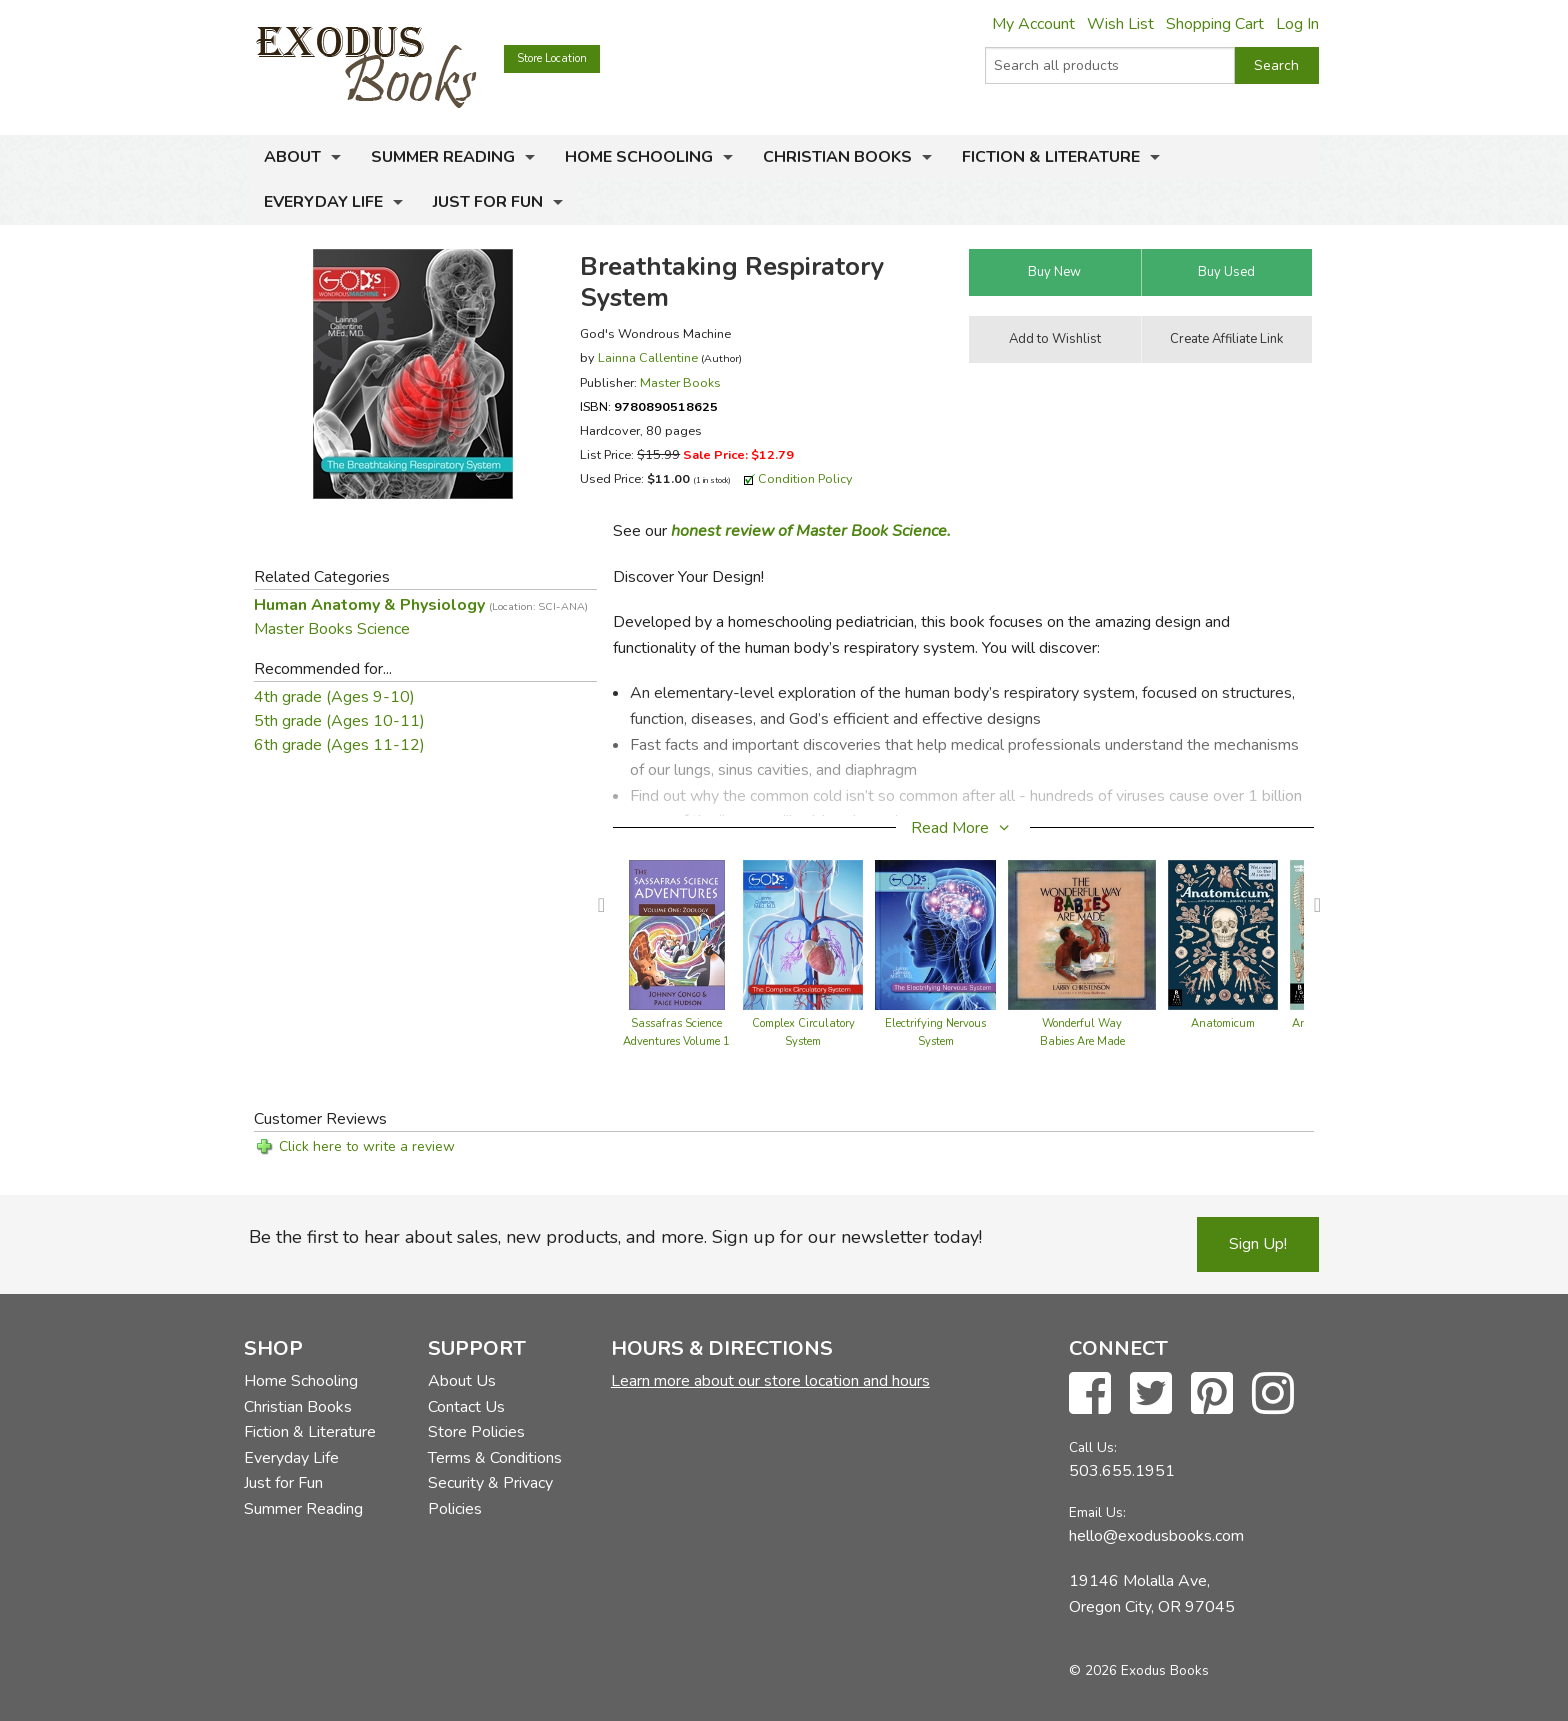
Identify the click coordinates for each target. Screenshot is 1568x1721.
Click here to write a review (367, 1146)
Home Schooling (639, 157)
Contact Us (466, 1407)
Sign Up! (1258, 1244)
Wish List (1120, 24)
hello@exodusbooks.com (1156, 1536)
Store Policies (476, 1432)
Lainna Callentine (648, 357)
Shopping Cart (1215, 24)
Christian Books (837, 157)
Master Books (680, 382)
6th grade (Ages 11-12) (339, 745)
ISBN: (649, 406)
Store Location (552, 58)
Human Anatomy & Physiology (421, 605)
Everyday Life (323, 202)
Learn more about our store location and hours (770, 1381)
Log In (1297, 24)
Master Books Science (332, 629)
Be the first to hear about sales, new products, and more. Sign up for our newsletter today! (615, 1237)
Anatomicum (1223, 1023)
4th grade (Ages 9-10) (334, 697)
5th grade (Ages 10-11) (339, 721)
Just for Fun (488, 202)
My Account (1033, 24)
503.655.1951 (1122, 1471)
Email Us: (1097, 1512)
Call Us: (1093, 1447)
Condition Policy (805, 478)
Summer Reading (443, 157)
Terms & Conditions (495, 1458)
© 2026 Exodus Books (1139, 1670)
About (292, 157)
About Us (462, 1381)
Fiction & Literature (1051, 157)
